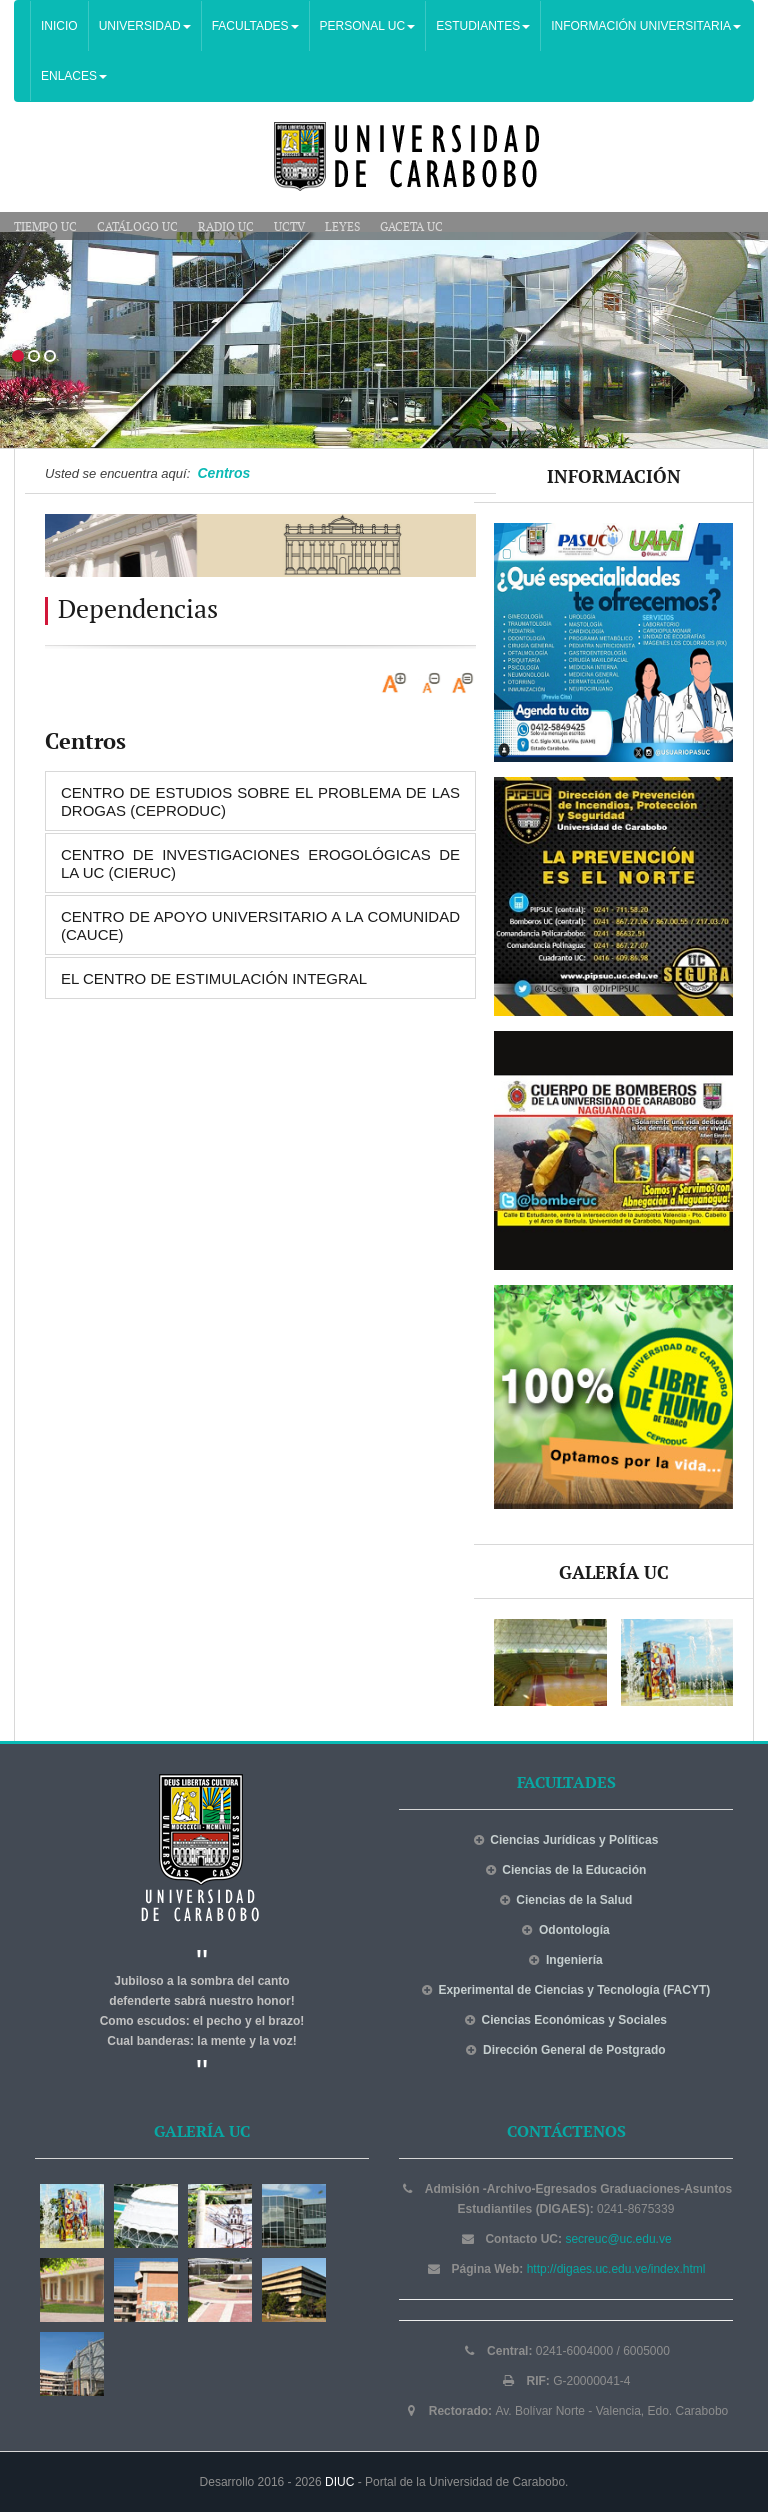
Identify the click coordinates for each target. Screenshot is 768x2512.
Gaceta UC (411, 227)
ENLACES (74, 76)
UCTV (289, 227)
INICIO (59, 26)
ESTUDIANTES (483, 26)
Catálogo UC (137, 227)
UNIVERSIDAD (145, 26)
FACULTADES (255, 26)
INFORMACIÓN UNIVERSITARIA (646, 26)
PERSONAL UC (368, 26)
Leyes (342, 227)
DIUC (339, 2482)
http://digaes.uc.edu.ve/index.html (616, 2269)
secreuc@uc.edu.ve (618, 2239)
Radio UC (226, 227)
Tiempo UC (45, 227)
